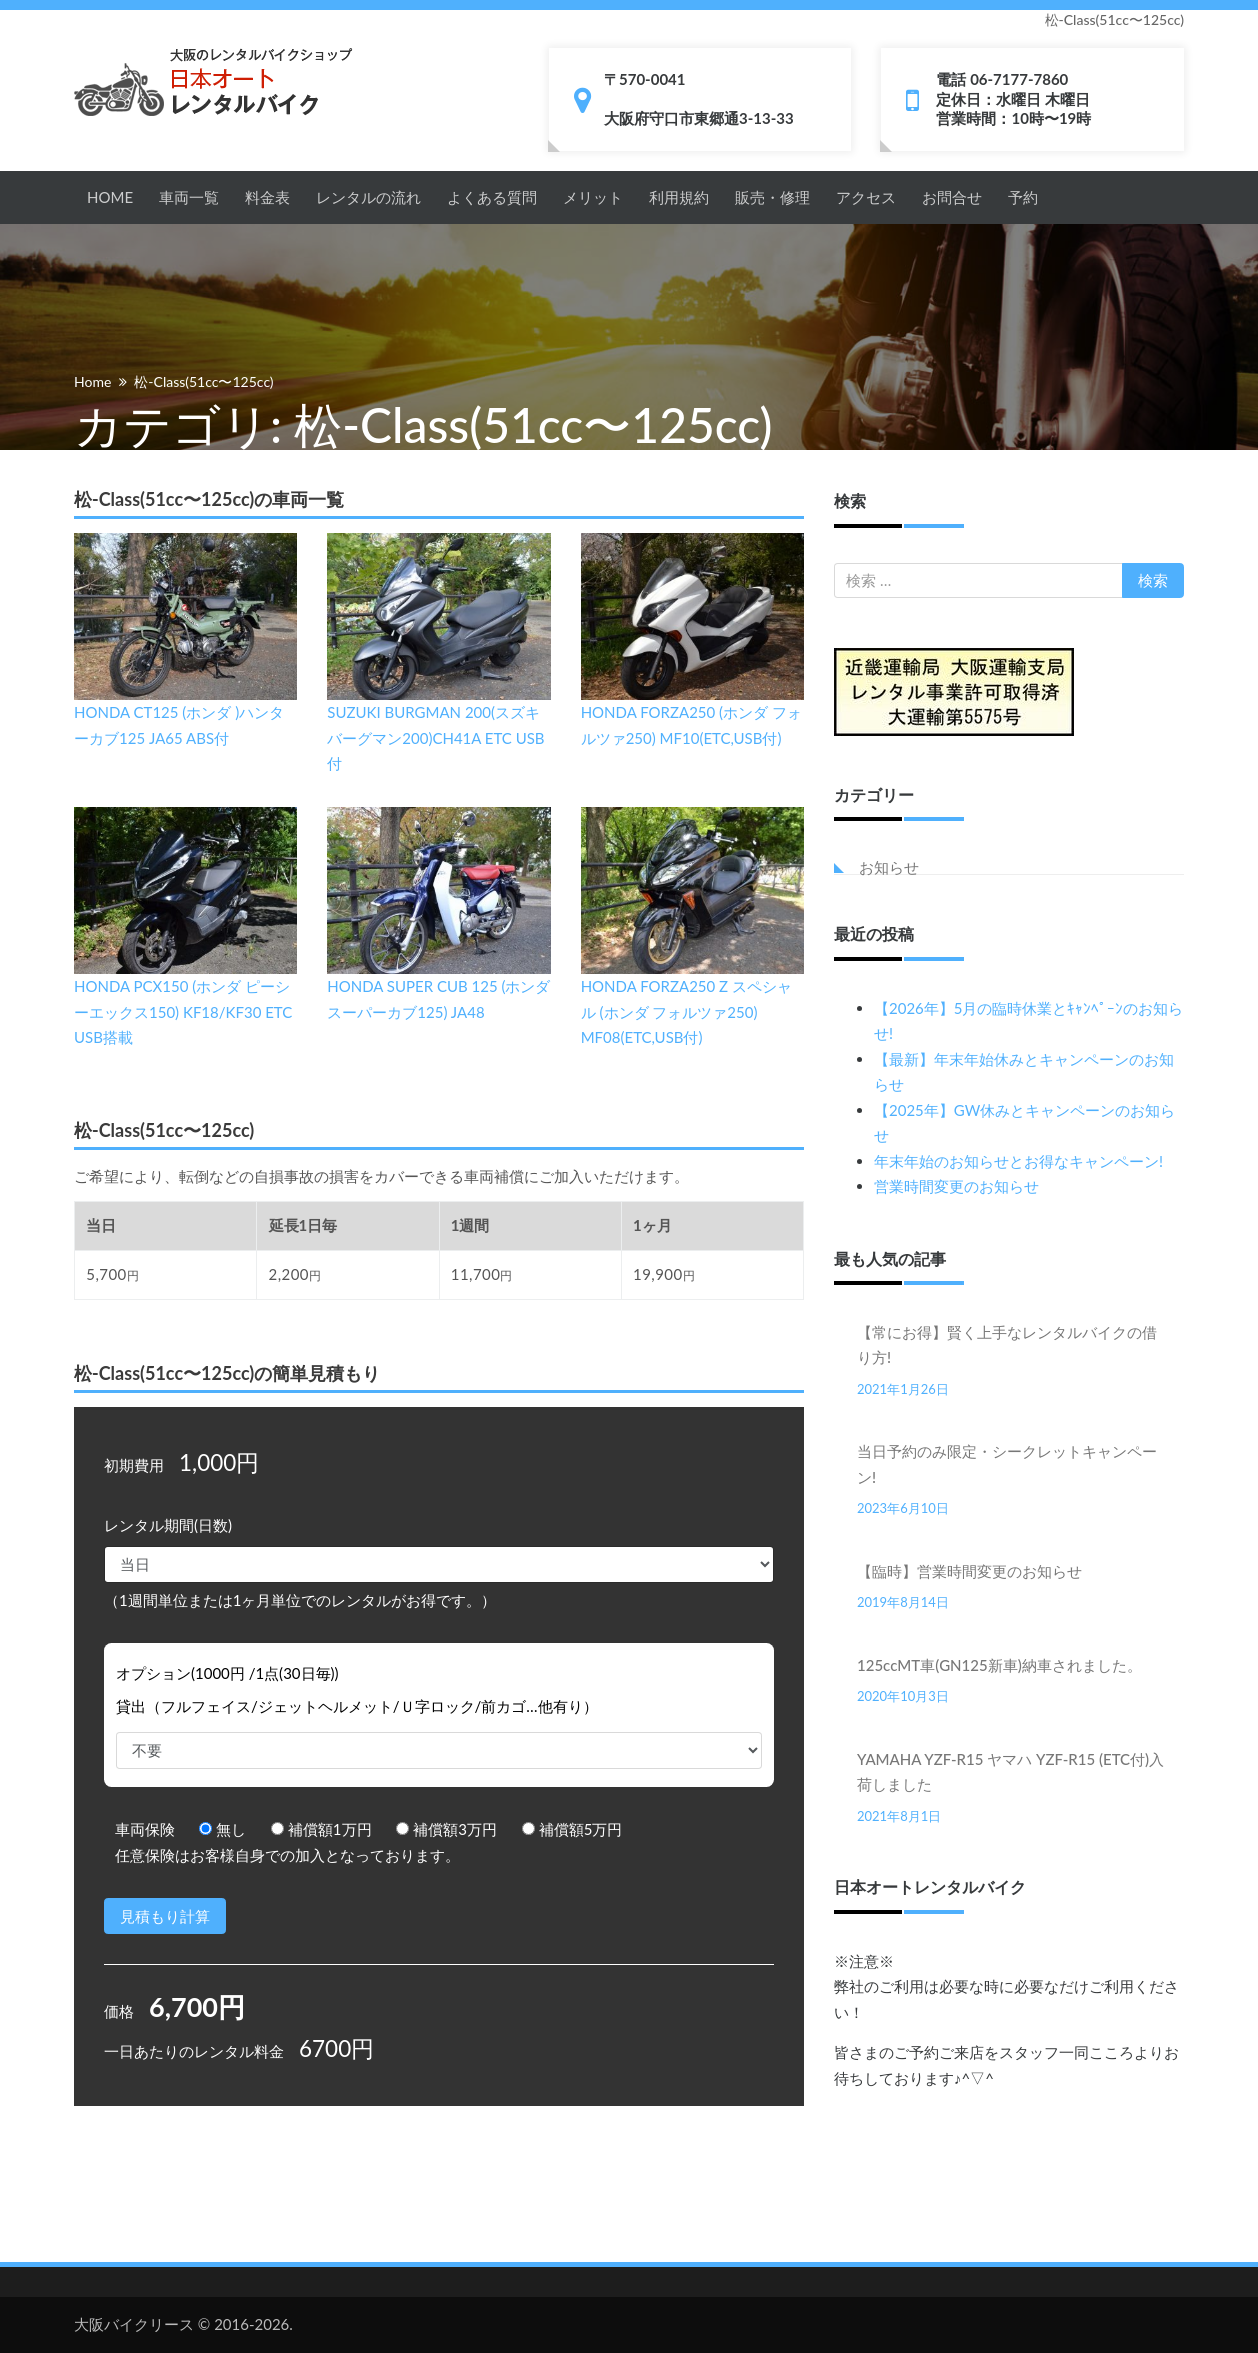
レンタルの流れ (368, 197)
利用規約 (679, 197)
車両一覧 (189, 197)
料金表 (267, 197)
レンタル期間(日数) (168, 1525)
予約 (1023, 197)
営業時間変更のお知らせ (956, 1186)
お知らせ (889, 867)
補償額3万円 (446, 1829)
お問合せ (952, 197)
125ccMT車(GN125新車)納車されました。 (999, 1665)
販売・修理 (772, 197)
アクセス (866, 197)
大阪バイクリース (134, 2324)
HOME (110, 197)
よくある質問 (492, 197)
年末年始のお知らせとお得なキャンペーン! (1018, 1161)
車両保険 (145, 1829)
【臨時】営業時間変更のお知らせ (969, 1571)
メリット (593, 197)
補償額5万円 (572, 1829)
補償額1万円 (321, 1829)
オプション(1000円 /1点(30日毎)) (227, 1673)
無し (222, 1829)
